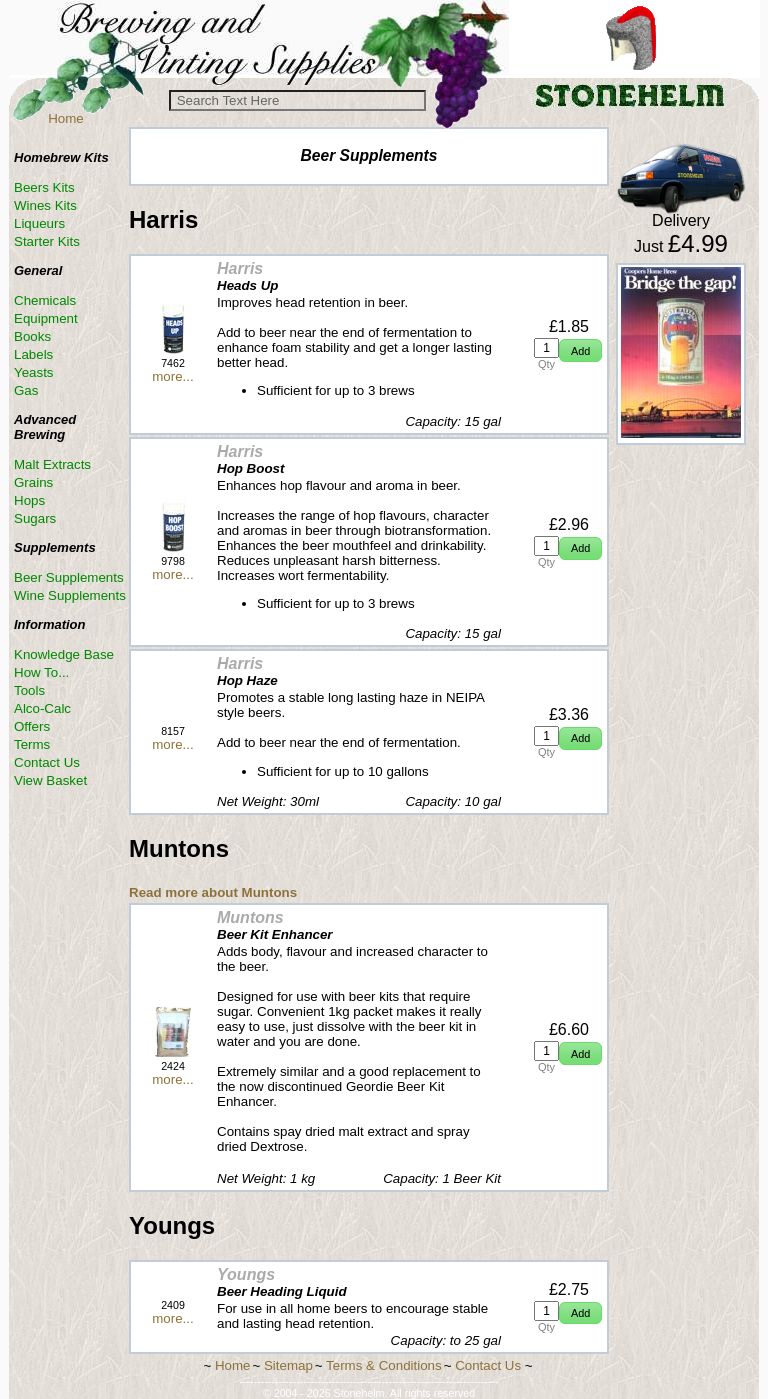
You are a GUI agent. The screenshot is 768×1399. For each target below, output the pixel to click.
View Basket (50, 780)
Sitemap (288, 1365)
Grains (33, 482)
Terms (32, 744)
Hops (29, 500)
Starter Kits (47, 241)
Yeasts (34, 372)
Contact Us (47, 762)
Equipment (46, 318)
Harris (240, 268)
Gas (26, 390)
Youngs (246, 1274)
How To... (41, 672)
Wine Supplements (70, 595)
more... (172, 376)
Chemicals (45, 300)
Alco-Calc (42, 708)
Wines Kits (45, 205)
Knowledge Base (64, 654)
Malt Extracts (52, 464)
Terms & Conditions (384, 1365)
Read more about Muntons (213, 892)
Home (66, 118)
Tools (29, 690)
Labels (33, 354)
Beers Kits (44, 187)
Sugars (35, 518)
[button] (580, 350)
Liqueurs (39, 223)
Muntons (250, 917)
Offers (32, 726)
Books (32, 336)
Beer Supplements (69, 577)
